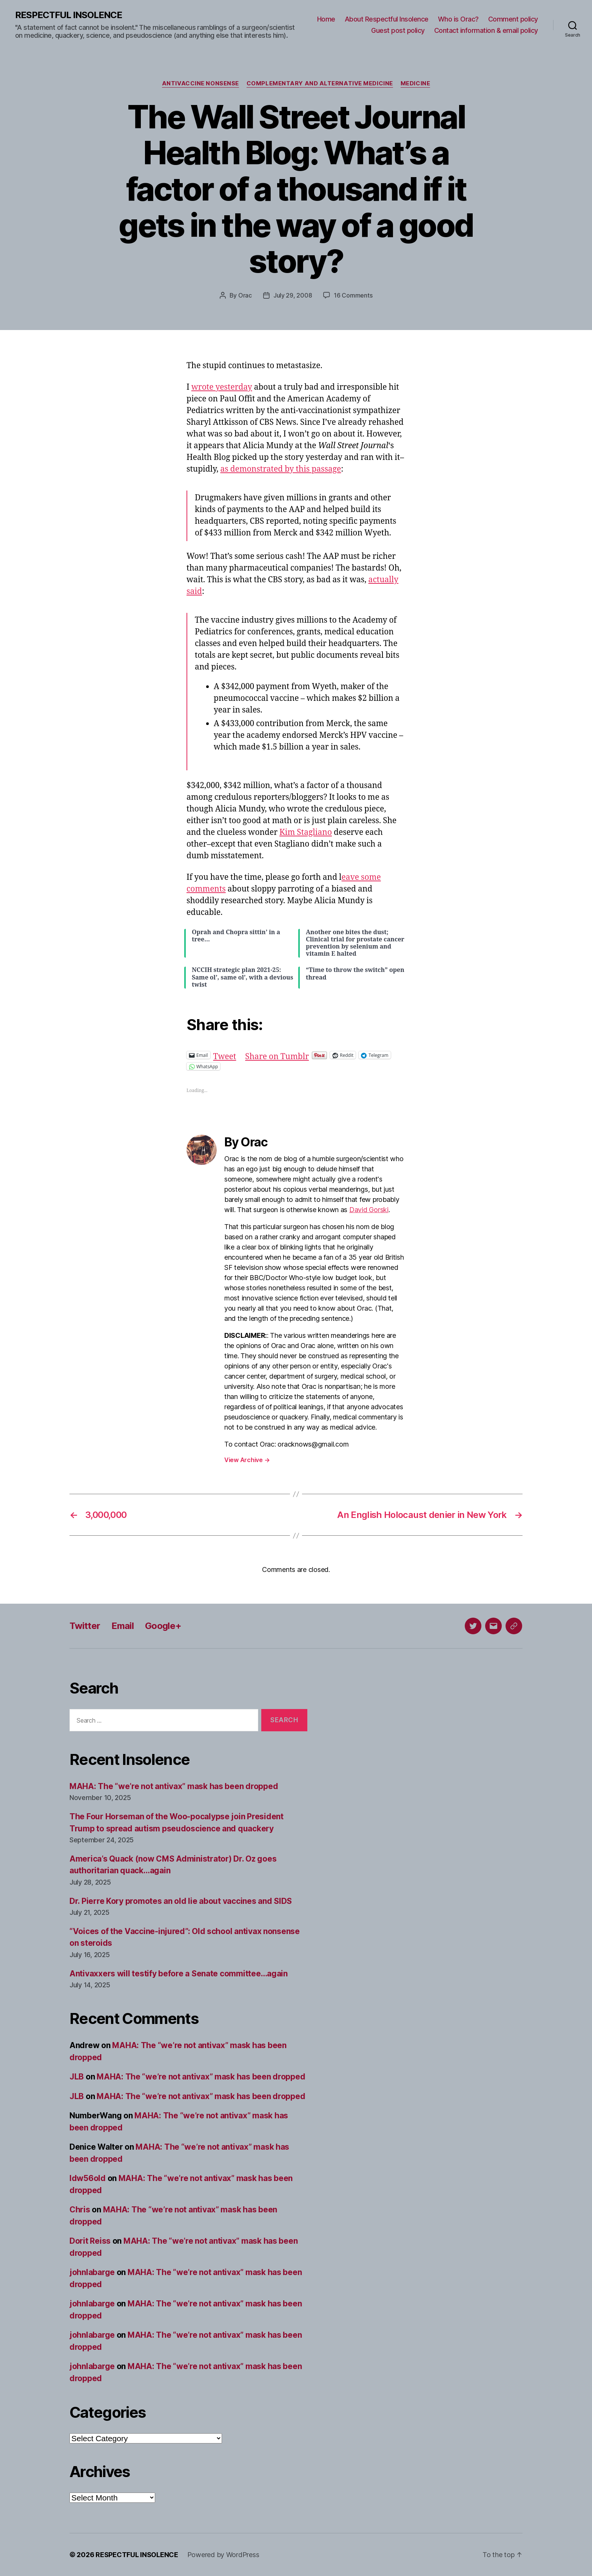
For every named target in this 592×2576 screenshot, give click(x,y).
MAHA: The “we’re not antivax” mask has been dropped (173, 1786)
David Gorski (368, 1210)
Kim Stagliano (305, 832)
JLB (76, 2076)
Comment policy (513, 19)
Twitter (84, 1625)
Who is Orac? (458, 19)
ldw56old (87, 2178)
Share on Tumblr (277, 1055)
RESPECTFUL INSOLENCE (68, 15)
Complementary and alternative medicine (320, 83)
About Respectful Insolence (387, 19)
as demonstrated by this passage (280, 469)
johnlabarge (92, 2272)
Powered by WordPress (223, 2555)
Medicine (415, 83)
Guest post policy (398, 30)
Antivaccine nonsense (200, 83)
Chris (79, 2209)
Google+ (163, 1625)
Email (122, 1625)
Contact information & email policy (486, 30)
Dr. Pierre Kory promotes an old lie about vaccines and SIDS (180, 1901)
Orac (245, 295)
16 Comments (353, 295)
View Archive (247, 1460)
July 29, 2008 (292, 295)
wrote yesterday (221, 387)
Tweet (224, 1055)
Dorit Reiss (90, 2241)
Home (326, 19)
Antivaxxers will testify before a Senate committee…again (178, 1973)
